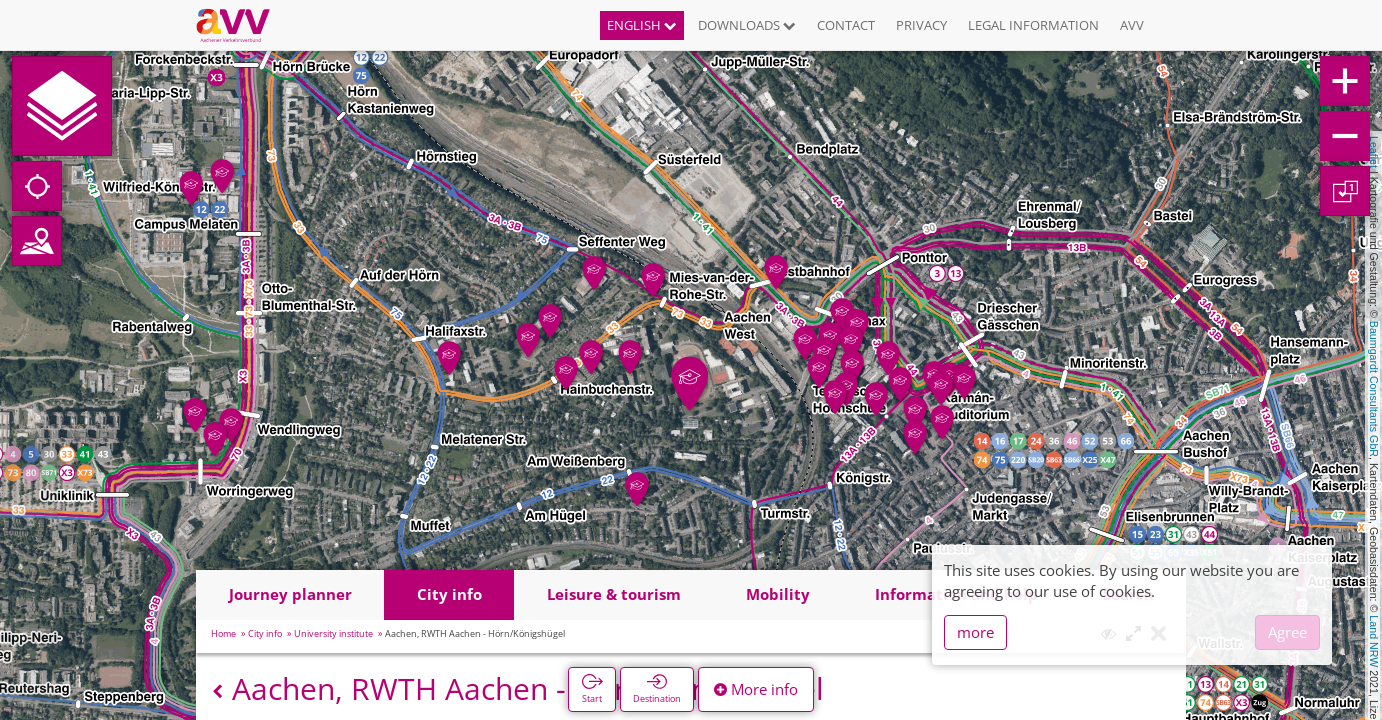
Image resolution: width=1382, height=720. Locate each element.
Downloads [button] (747, 25)
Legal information (1033, 25)
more (975, 632)
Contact (846, 25)
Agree (1287, 632)
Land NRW (1374, 641)
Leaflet (1374, 152)
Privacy (921, 25)
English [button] (642, 25)
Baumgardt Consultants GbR (1374, 389)
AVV (1132, 25)
